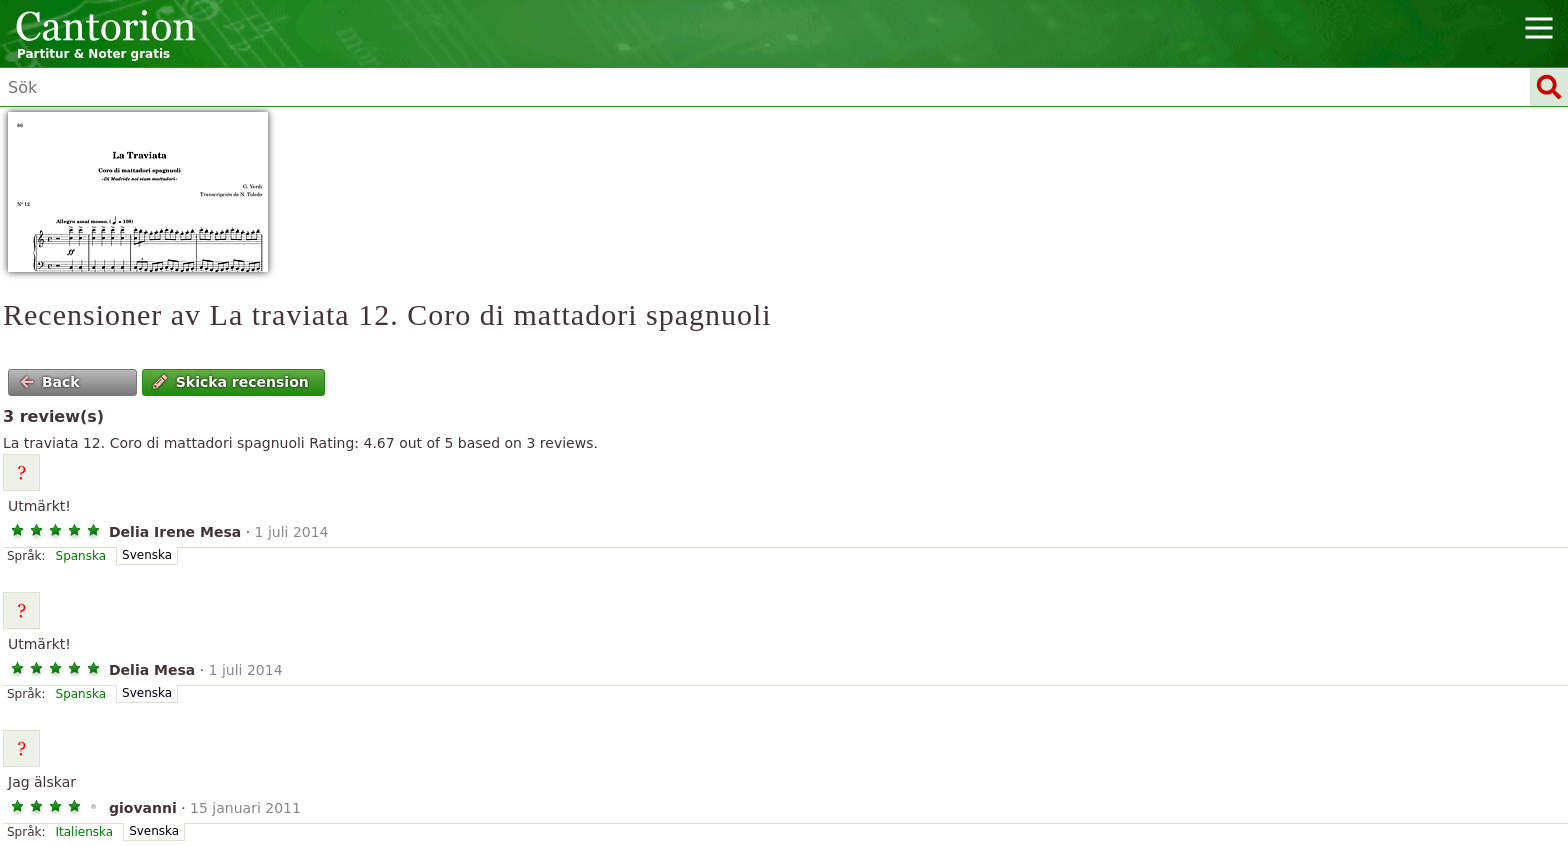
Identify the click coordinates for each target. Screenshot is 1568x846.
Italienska (85, 832)
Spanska (81, 556)
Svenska (147, 555)
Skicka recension (230, 382)
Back (50, 382)
